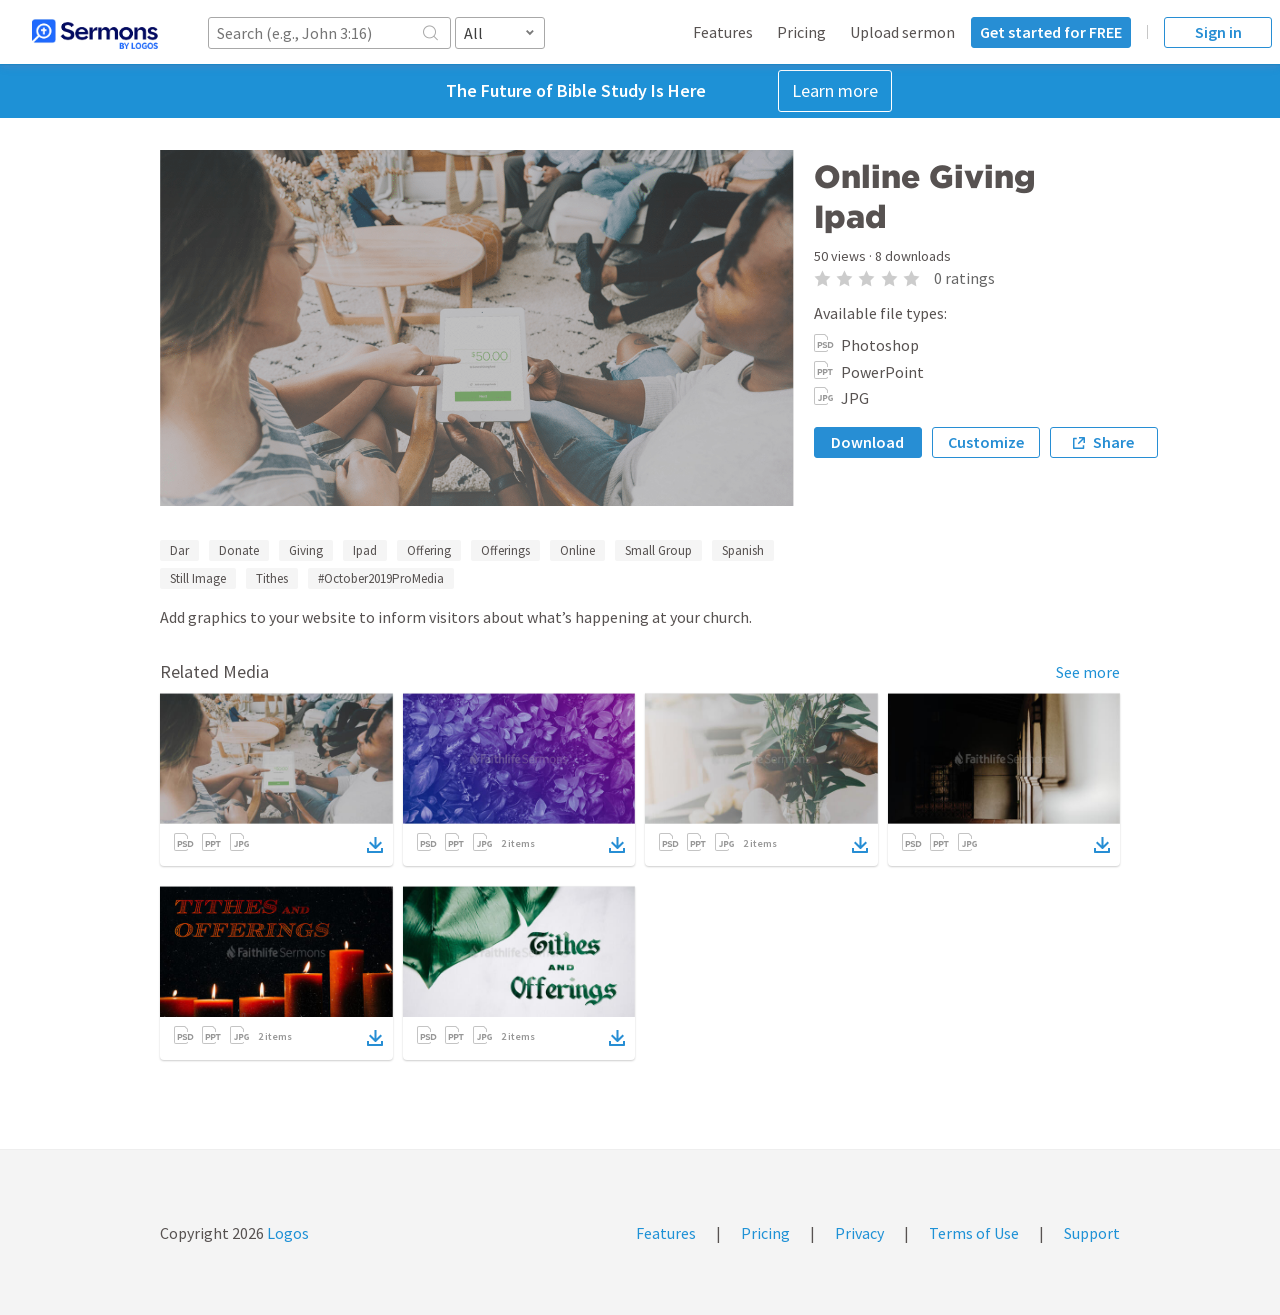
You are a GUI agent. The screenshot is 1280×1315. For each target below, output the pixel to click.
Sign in (1218, 32)
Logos (286, 1233)
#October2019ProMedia (381, 578)
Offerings (505, 550)
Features (723, 32)
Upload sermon (902, 32)
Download (867, 442)
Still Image (198, 578)
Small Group (658, 550)
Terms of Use (974, 1233)
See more (1088, 672)
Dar (179, 550)
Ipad (365, 550)
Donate (239, 550)
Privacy (859, 1233)
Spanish (743, 550)
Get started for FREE (1051, 32)
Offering (429, 550)
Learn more (835, 90)
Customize (986, 442)
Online (577, 550)
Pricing (801, 32)
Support (1092, 1233)
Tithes (272, 578)
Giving (306, 550)
